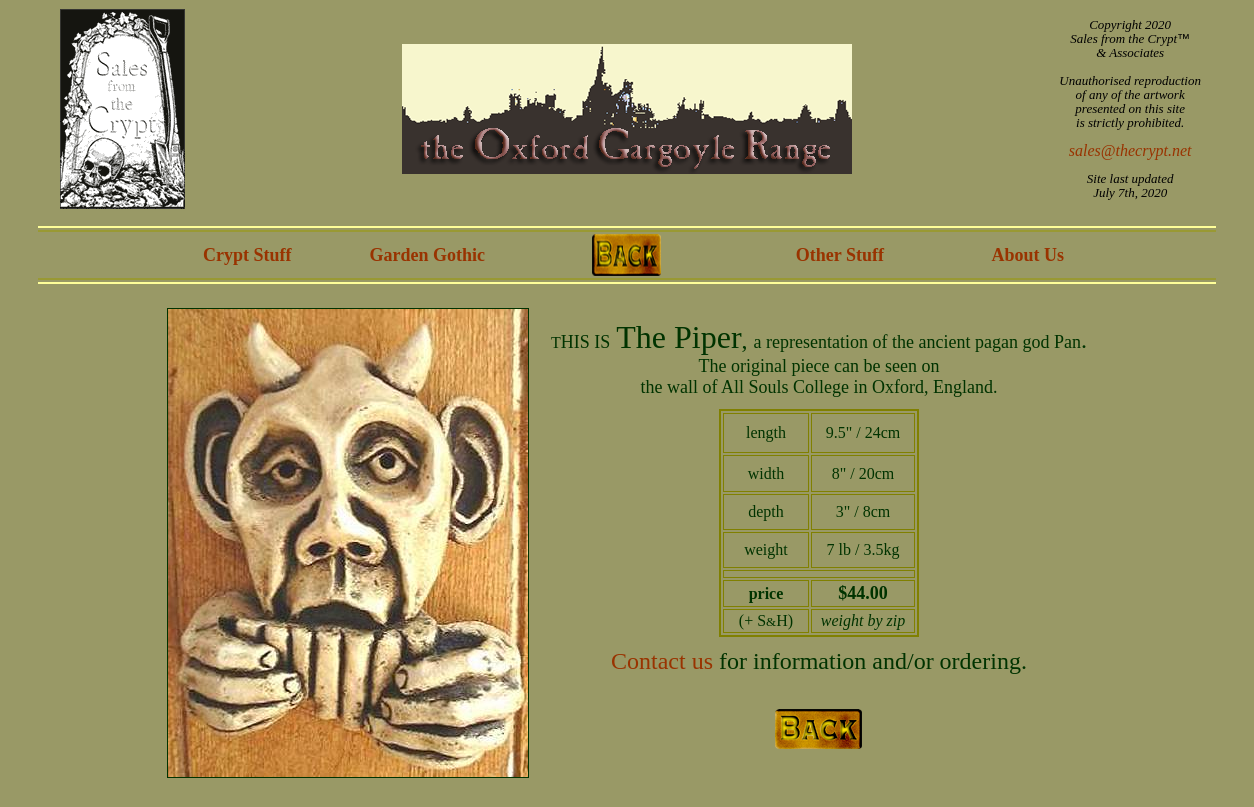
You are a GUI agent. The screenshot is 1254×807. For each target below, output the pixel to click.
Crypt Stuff (247, 255)
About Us (1027, 255)
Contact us (662, 661)
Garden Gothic (428, 255)
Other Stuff (840, 255)
